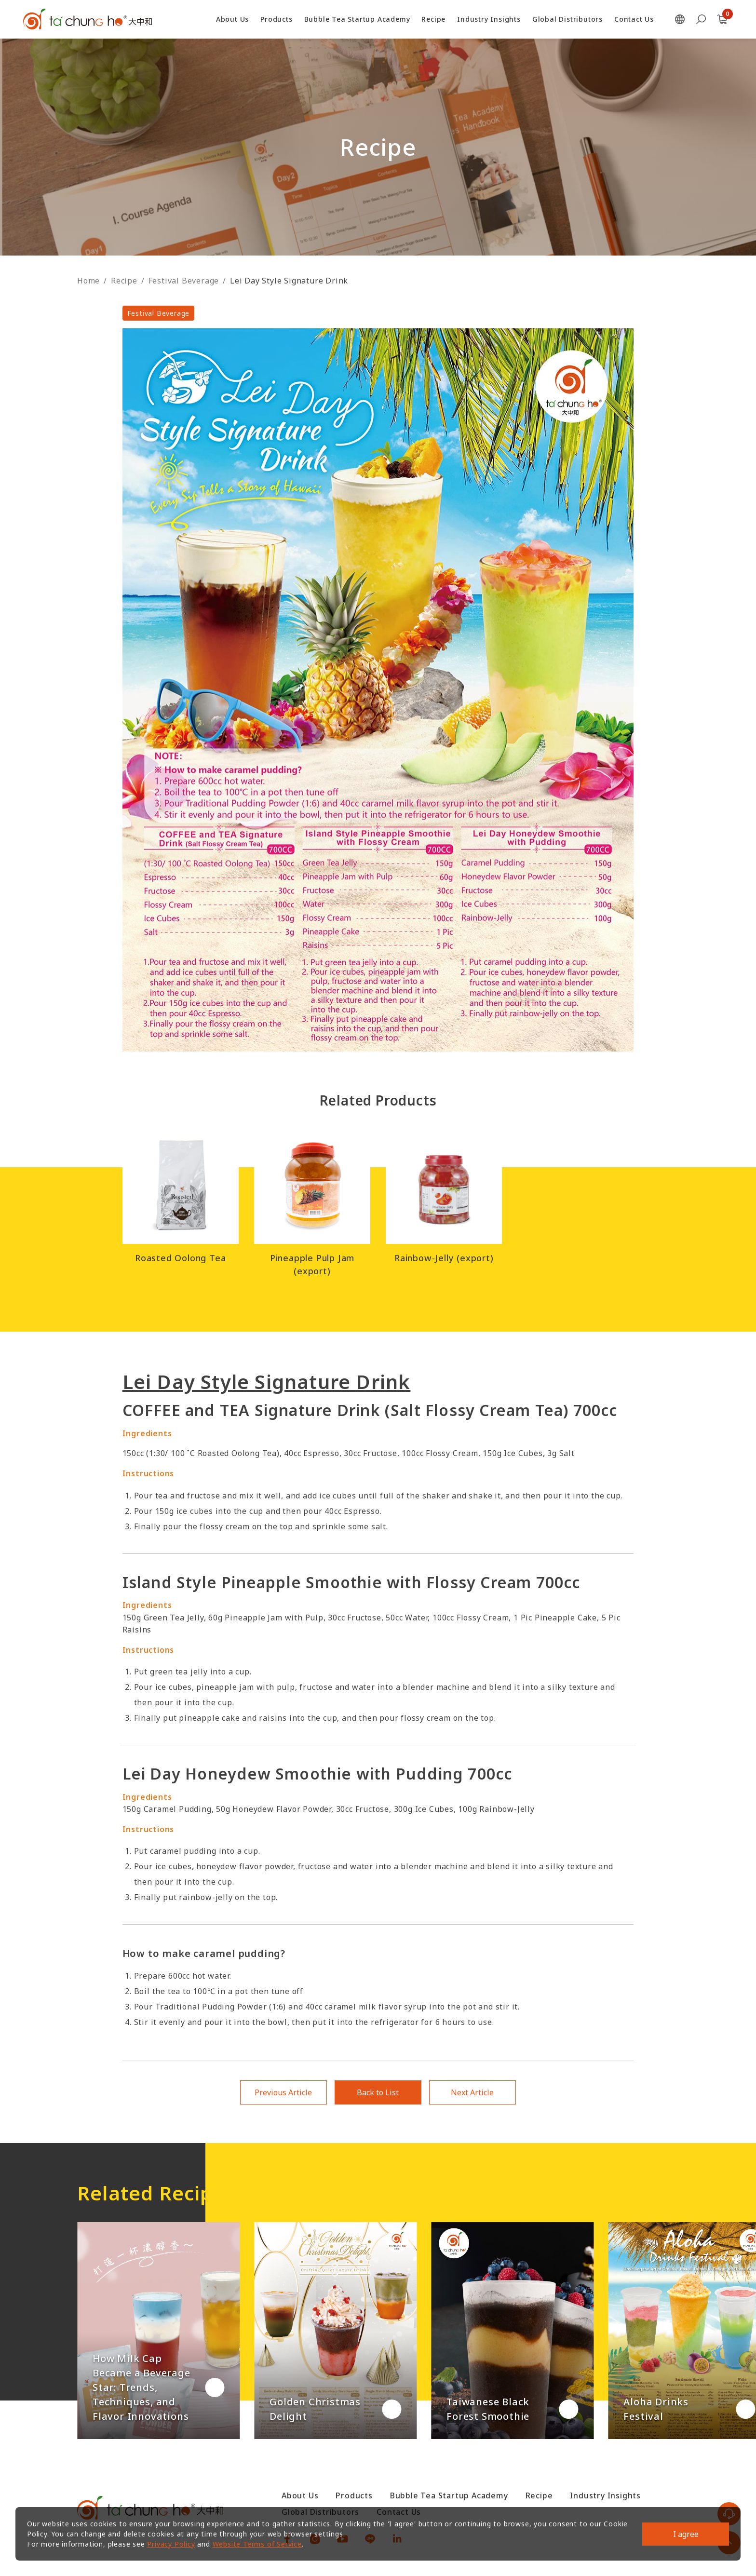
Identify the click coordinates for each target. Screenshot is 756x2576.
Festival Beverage (183, 280)
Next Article (472, 2092)
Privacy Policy (171, 2544)
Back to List (378, 2092)
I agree (686, 2534)
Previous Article (283, 2092)
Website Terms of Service (257, 2544)
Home (88, 280)
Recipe (124, 280)
